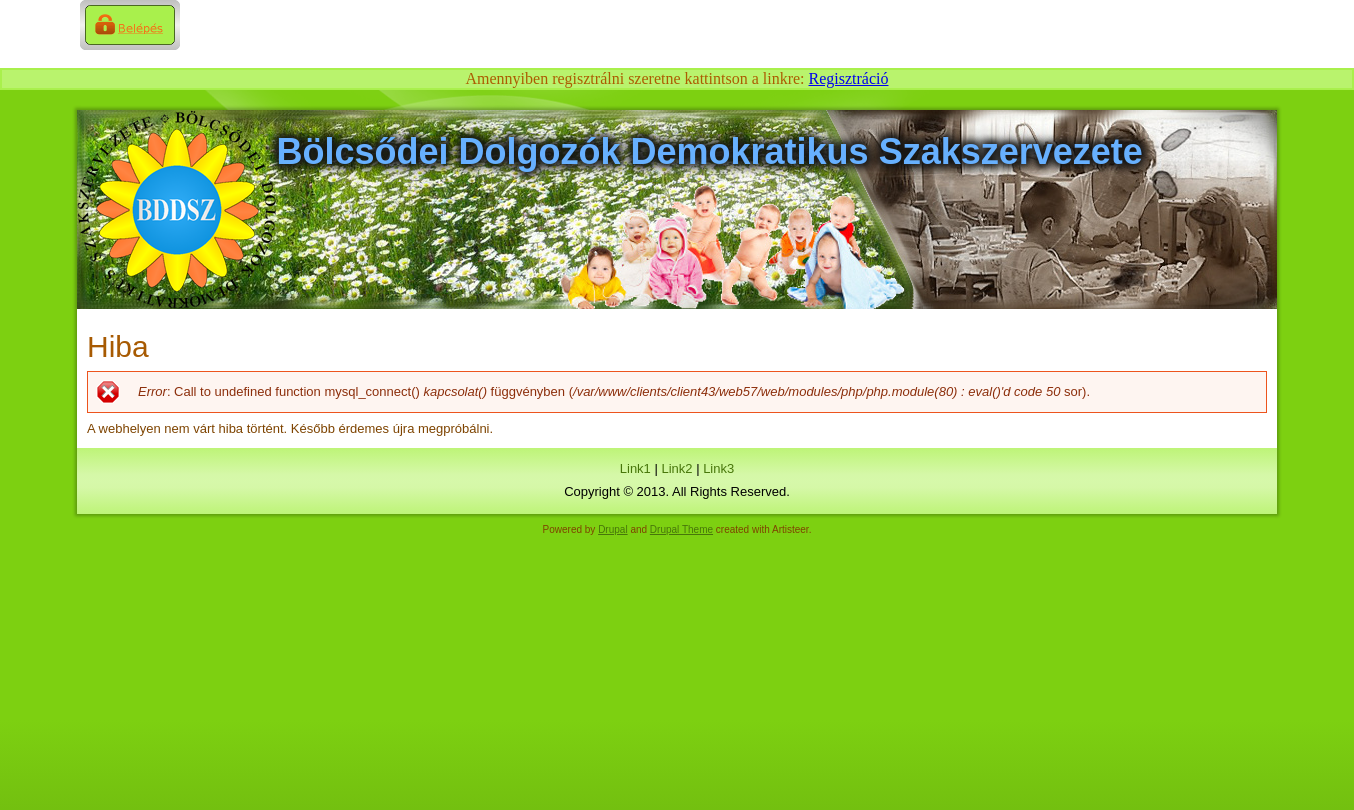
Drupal (612, 529)
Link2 (676, 468)
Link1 (635, 468)
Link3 (718, 468)
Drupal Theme (681, 529)
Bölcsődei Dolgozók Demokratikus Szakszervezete (710, 151)
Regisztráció (849, 78)
